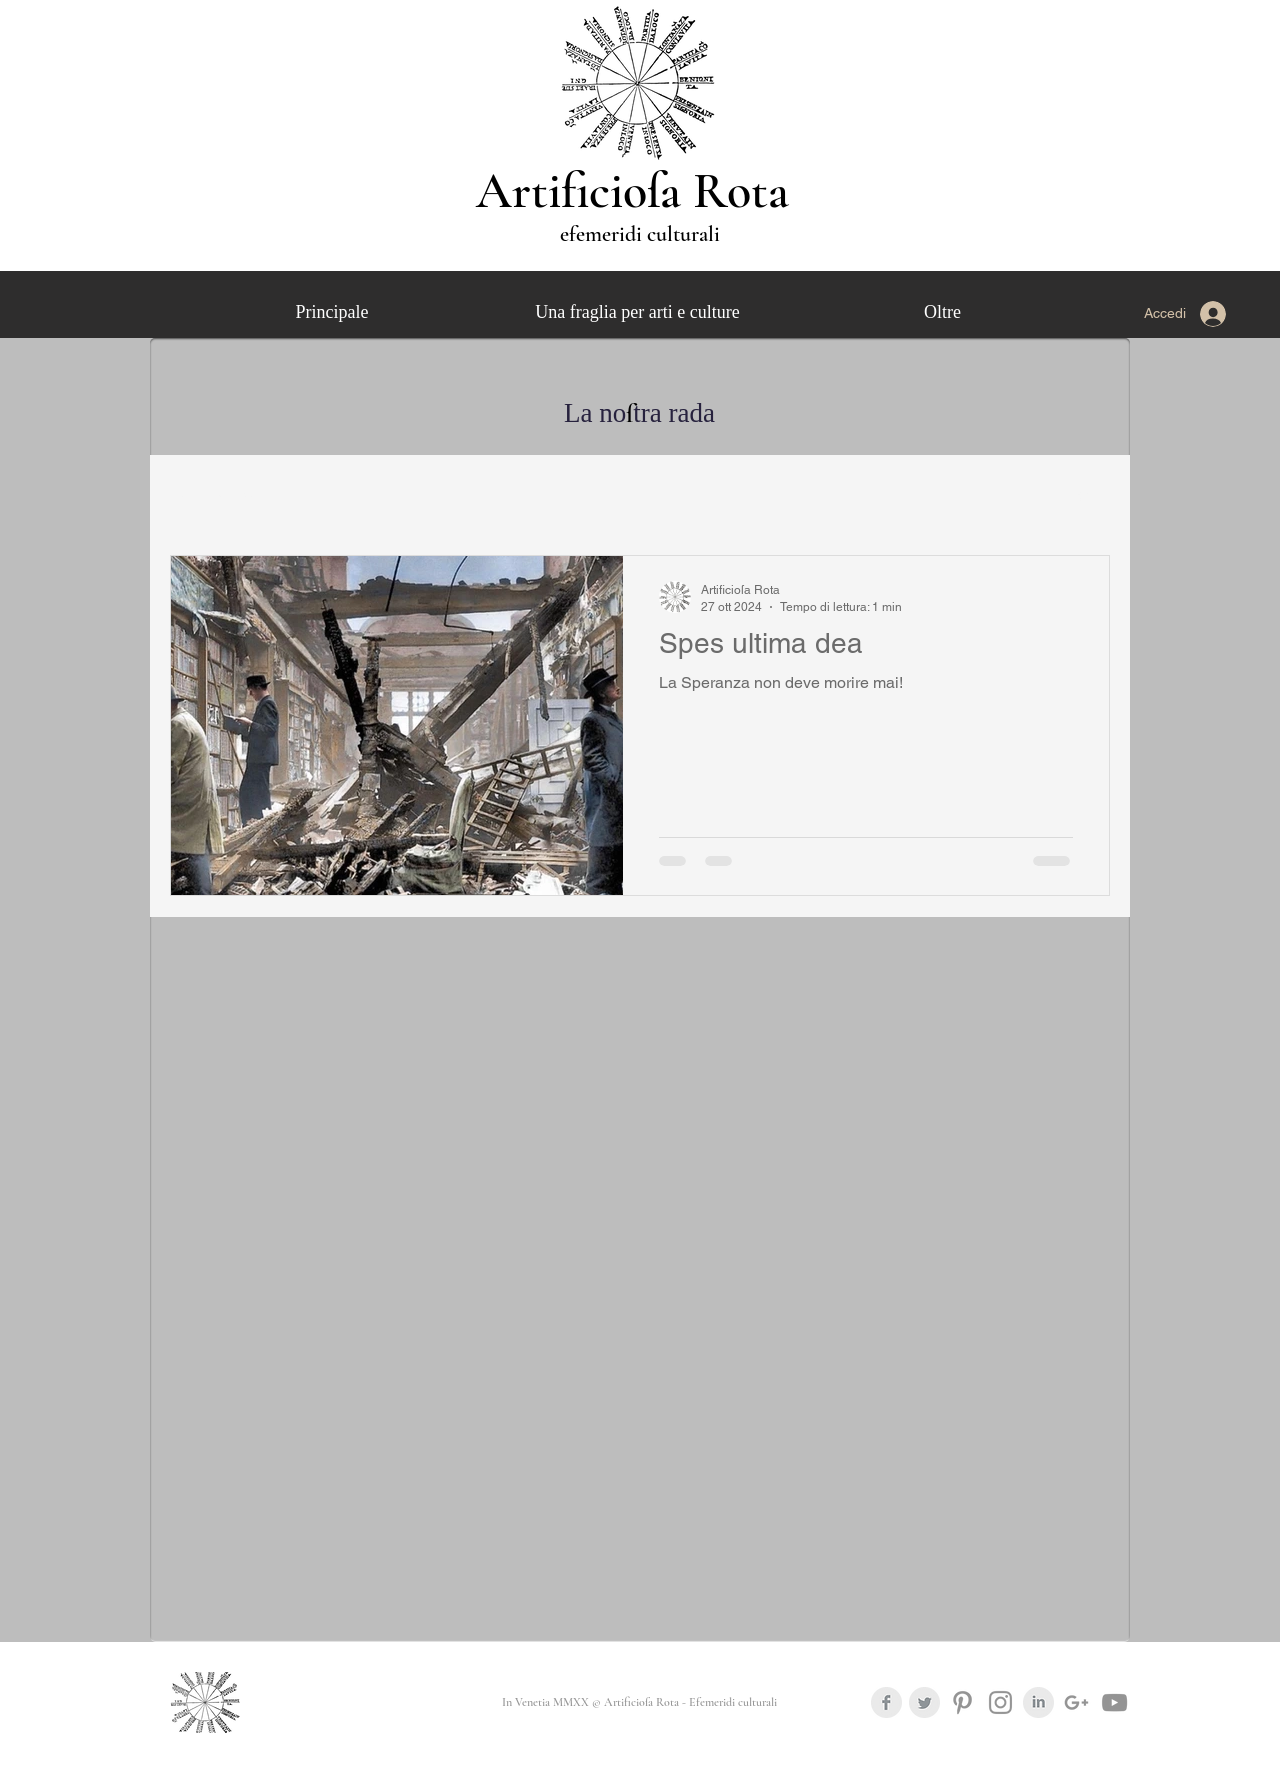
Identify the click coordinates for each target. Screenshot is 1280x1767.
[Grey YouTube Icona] (1114, 1702)
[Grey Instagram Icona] (1000, 1702)
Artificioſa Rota (638, 191)
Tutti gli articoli (215, 494)
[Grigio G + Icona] (1076, 1702)
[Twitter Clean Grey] (924, 1702)
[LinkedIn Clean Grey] (1038, 1702)
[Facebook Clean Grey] (886, 1702)
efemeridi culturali (640, 234)
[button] (1084, 497)
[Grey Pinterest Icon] (962, 1702)
